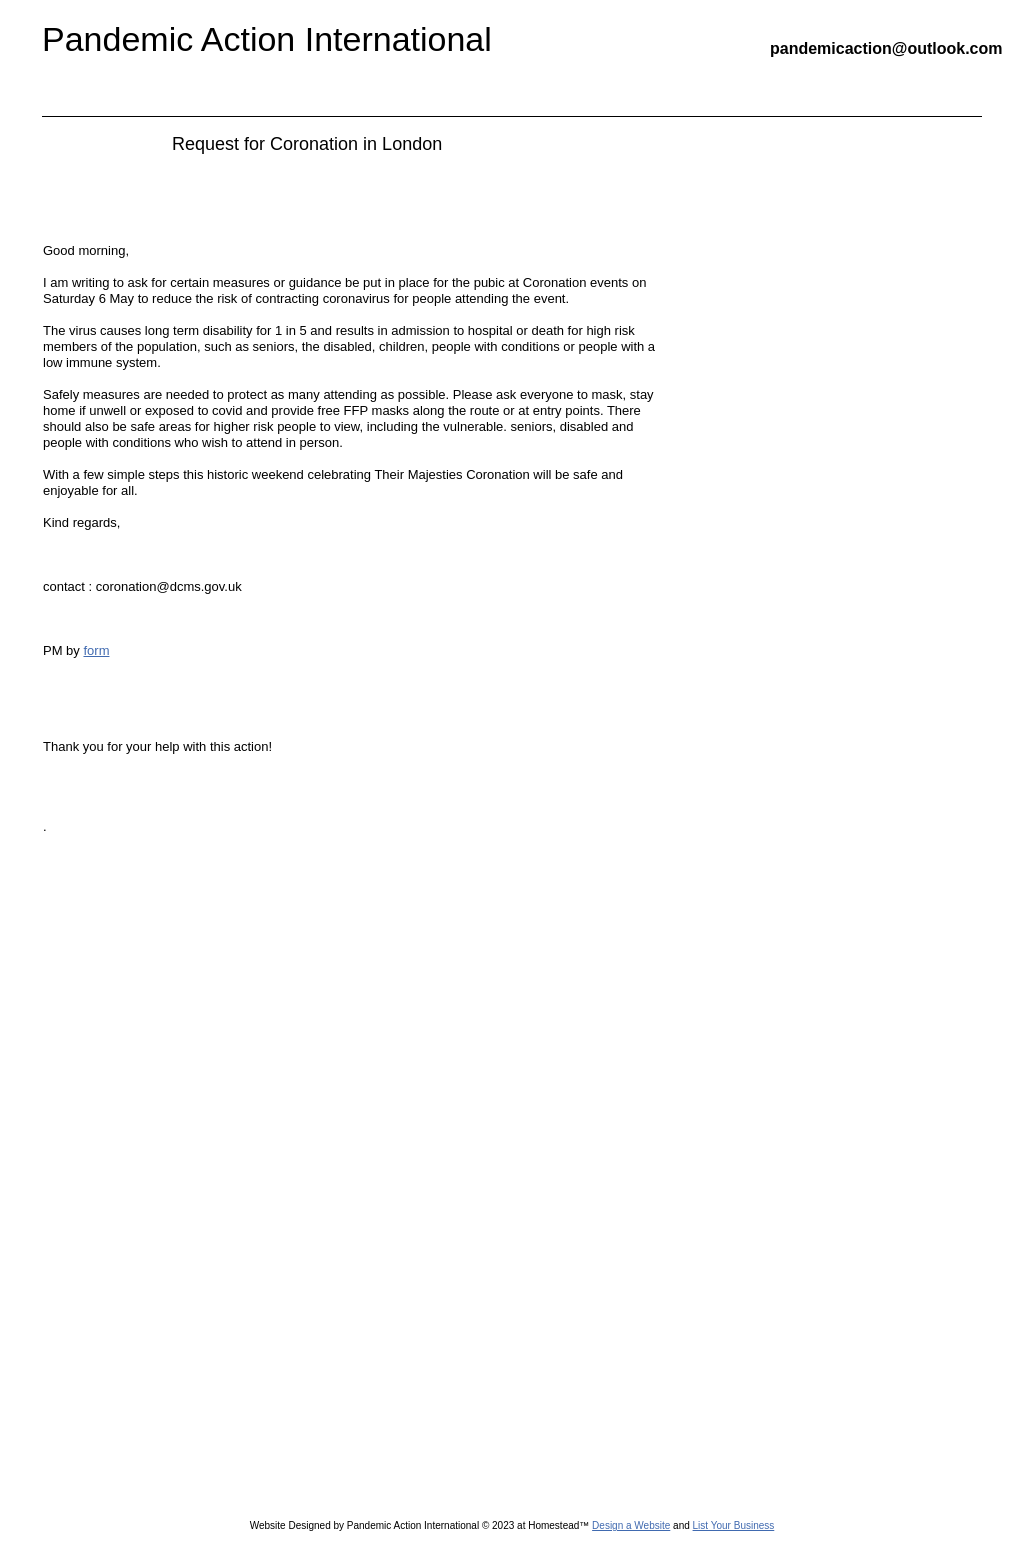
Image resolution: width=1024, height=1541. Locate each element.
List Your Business (734, 1525)
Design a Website (631, 1525)
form (96, 650)
